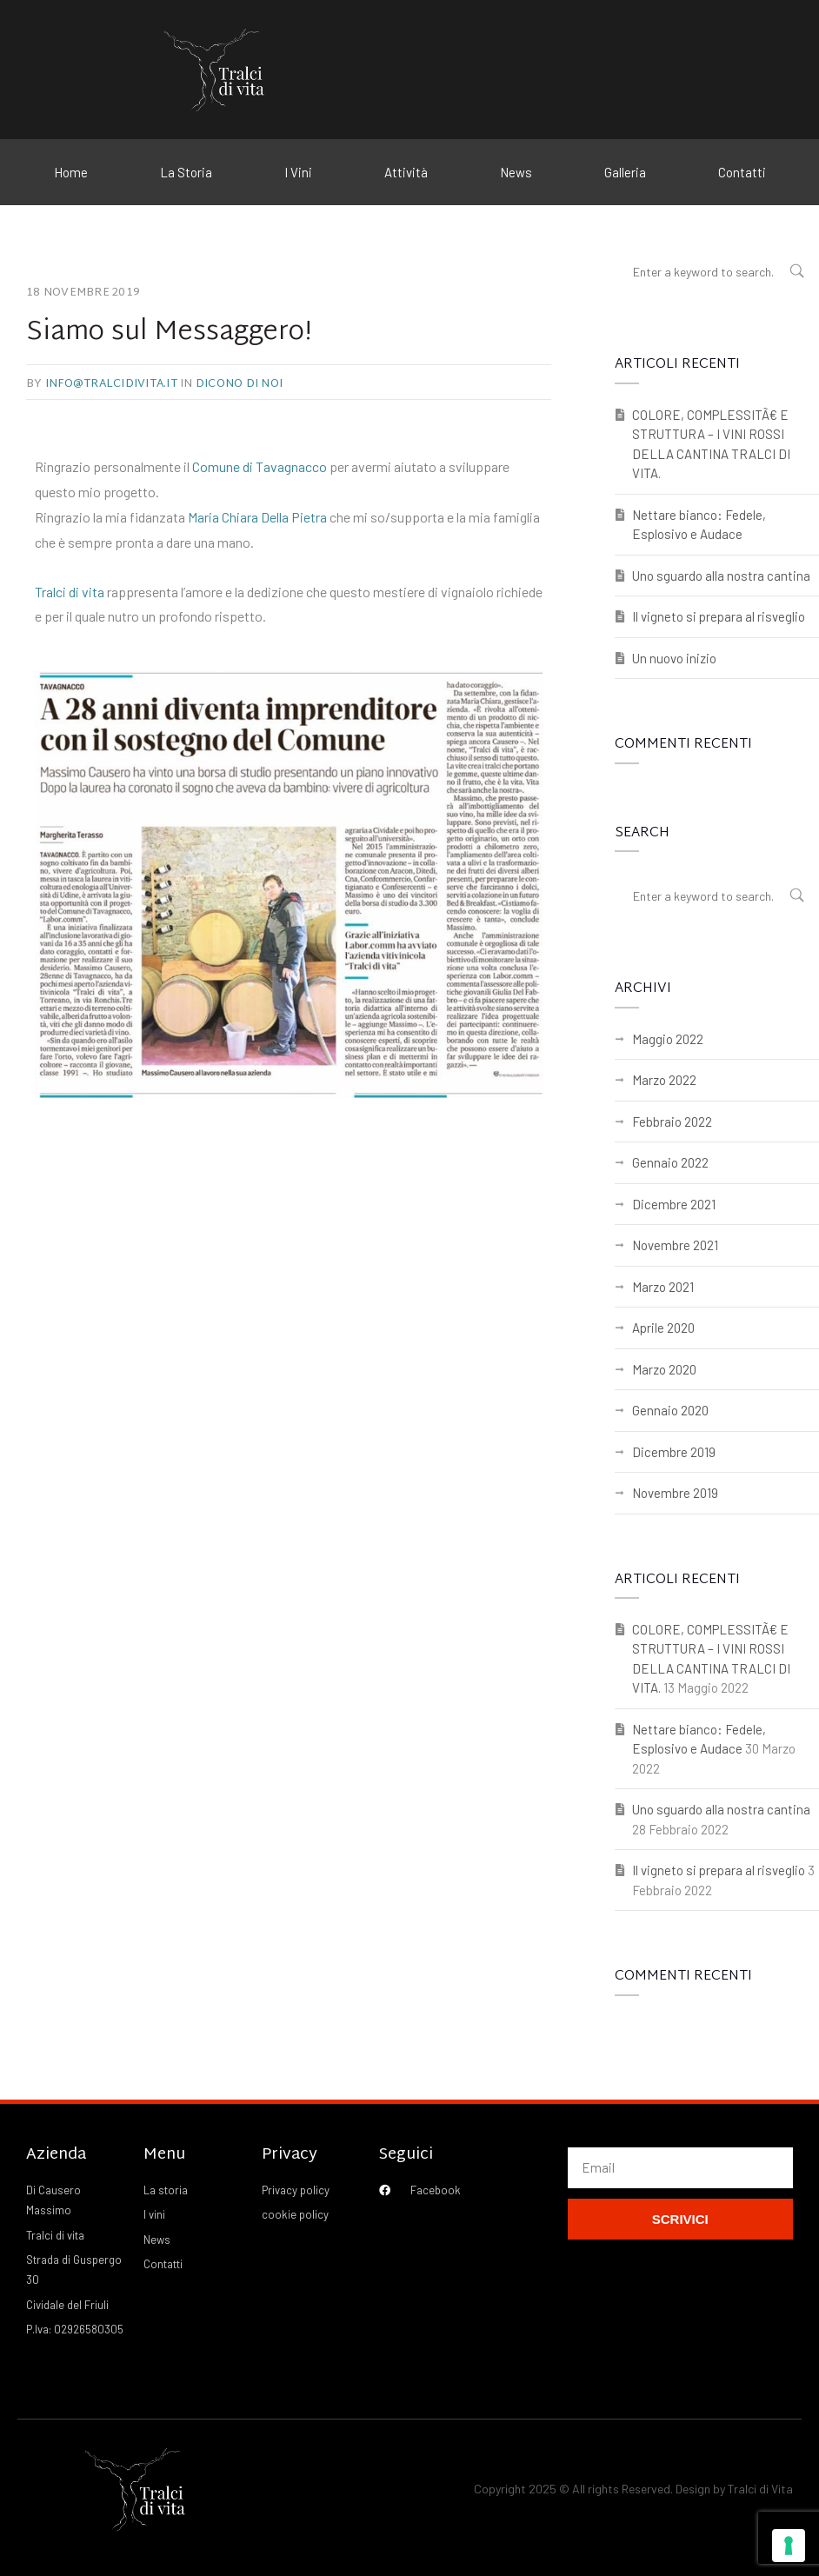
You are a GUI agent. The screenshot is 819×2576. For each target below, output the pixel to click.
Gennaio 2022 (670, 1162)
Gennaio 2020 (670, 1410)
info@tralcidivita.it (111, 384)
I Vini (298, 172)
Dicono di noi (239, 384)
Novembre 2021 (675, 1245)
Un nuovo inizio (674, 658)
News (516, 172)
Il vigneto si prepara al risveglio (718, 616)
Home (71, 172)
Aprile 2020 (663, 1327)
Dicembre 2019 (674, 1452)
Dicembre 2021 (674, 1204)
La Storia (186, 172)
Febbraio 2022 (672, 1121)
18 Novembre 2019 (83, 293)
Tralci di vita (69, 591)
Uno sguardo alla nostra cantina (721, 575)
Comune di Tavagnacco (259, 466)
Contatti (742, 172)
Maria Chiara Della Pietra (257, 517)
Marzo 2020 (664, 1369)
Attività (406, 172)
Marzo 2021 (663, 1287)
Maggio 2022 (667, 1039)
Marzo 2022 (664, 1080)
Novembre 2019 (675, 1493)
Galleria (625, 172)
